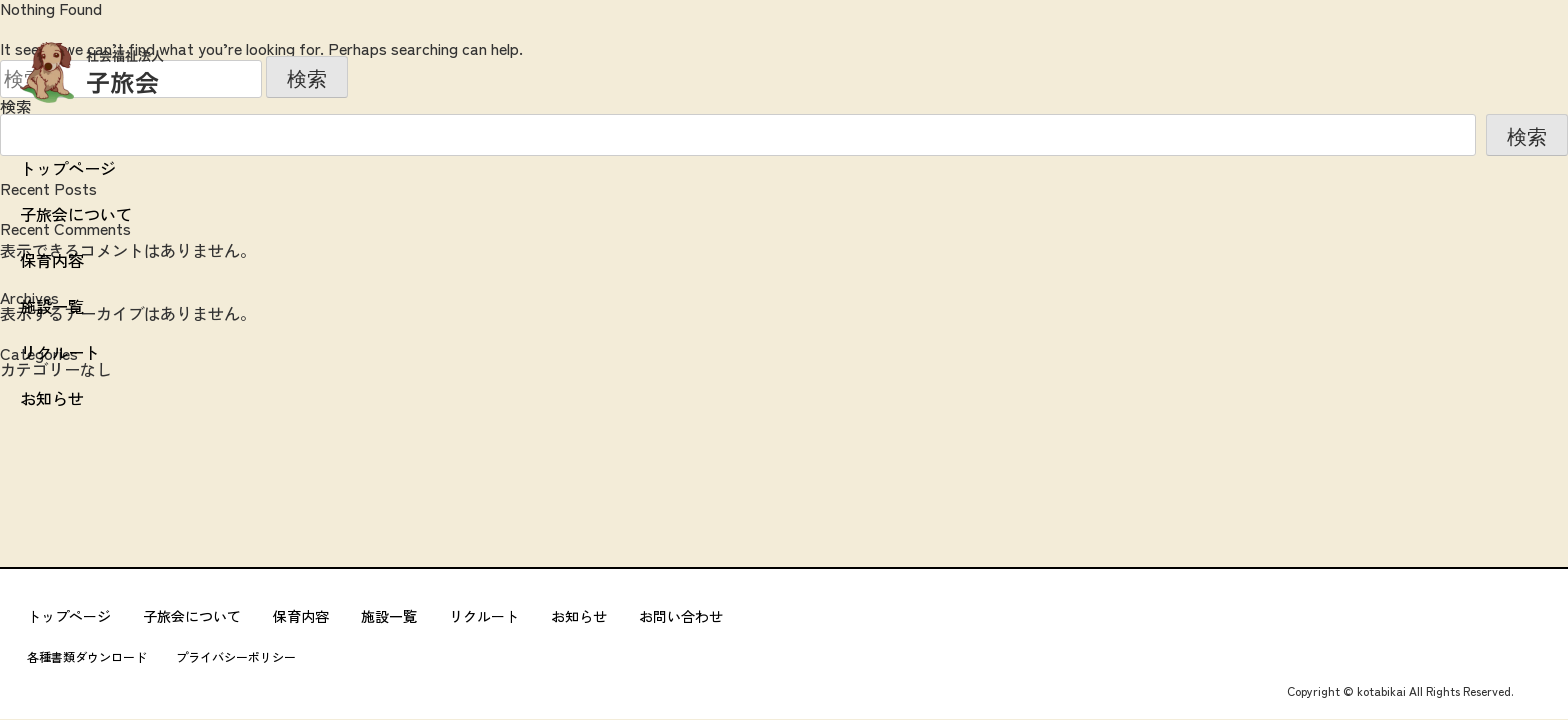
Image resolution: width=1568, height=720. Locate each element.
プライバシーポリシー (236, 657)
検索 (1527, 137)
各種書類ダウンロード (87, 657)
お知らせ (52, 398)
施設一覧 (52, 306)
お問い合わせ (681, 616)
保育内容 (52, 260)
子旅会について (76, 214)
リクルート (60, 352)
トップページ (68, 168)
